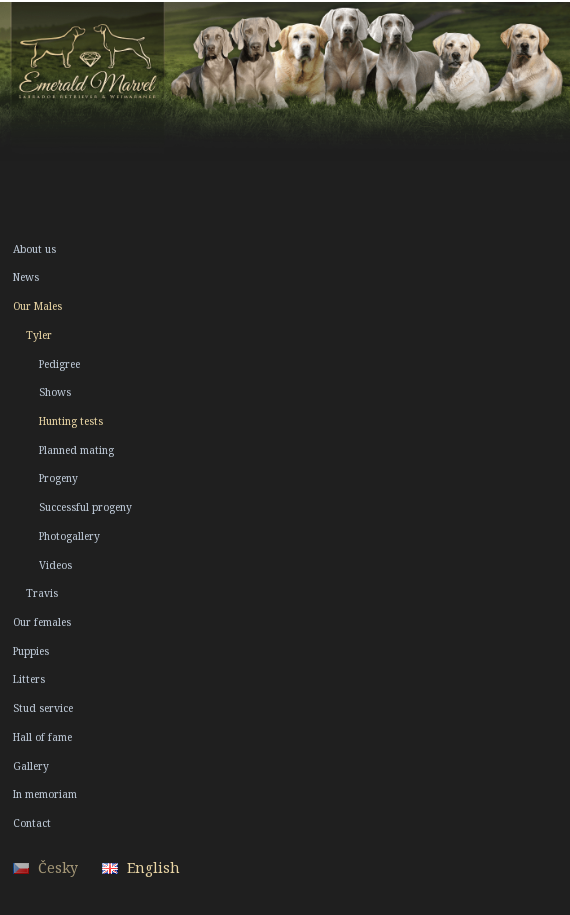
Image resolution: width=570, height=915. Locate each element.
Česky (58, 867)
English (153, 867)
